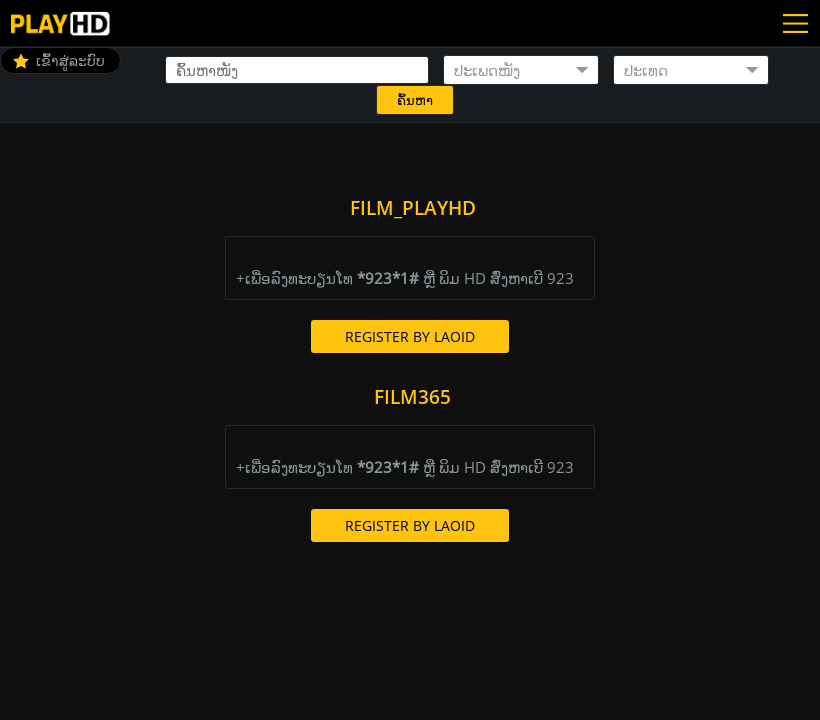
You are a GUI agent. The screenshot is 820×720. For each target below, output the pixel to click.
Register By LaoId (410, 336)
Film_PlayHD (413, 208)
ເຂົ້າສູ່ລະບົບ (70, 60)
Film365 (412, 397)
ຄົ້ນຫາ (415, 100)
